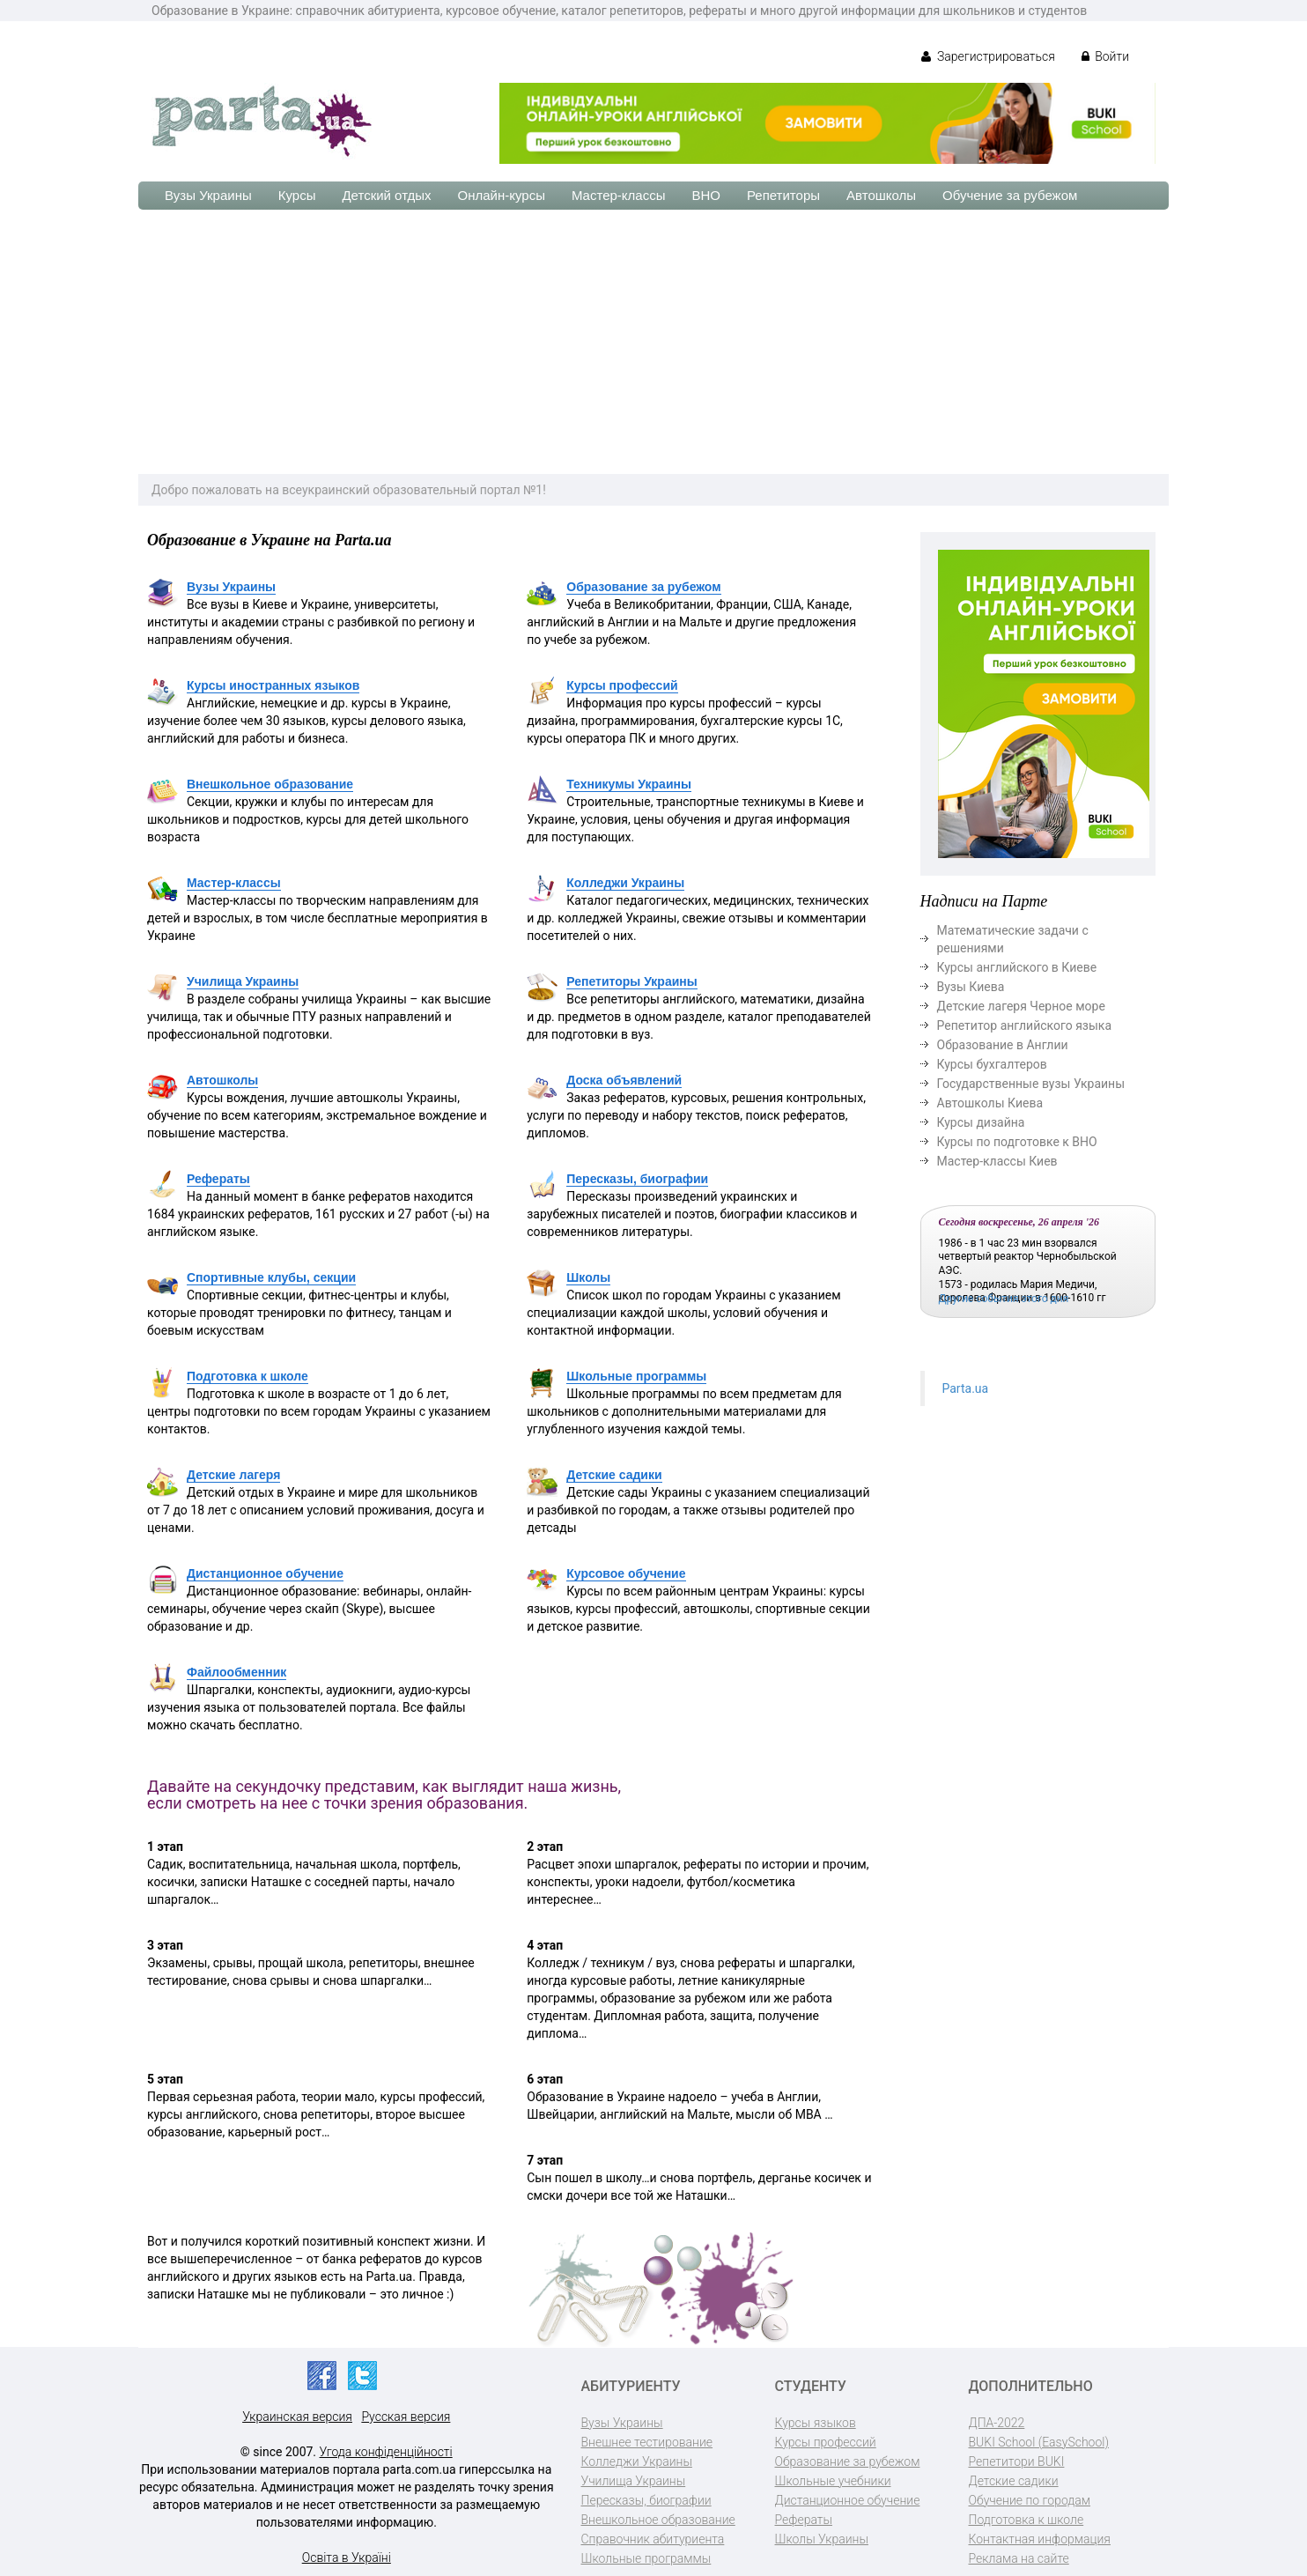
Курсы (297, 195)
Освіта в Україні (346, 2557)
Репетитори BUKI (1017, 2461)
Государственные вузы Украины (1031, 1084)
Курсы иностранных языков (273, 685)
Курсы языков (815, 2423)
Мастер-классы (619, 195)
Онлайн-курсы (501, 195)
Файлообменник (236, 1672)
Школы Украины (821, 2539)
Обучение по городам (1030, 2500)
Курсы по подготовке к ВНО (1017, 1142)
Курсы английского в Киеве (1017, 967)
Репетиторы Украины (631, 981)
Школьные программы (636, 1376)
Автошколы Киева (990, 1103)
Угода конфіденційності (386, 2452)
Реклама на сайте (1019, 2558)
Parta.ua (965, 1388)
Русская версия (405, 2416)
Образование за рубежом (643, 587)
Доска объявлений (624, 1080)
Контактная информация (1040, 2539)
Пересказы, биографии (637, 1179)
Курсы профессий (621, 685)
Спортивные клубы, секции (271, 1277)
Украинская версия (297, 2416)
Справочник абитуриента (653, 2539)
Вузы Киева (971, 987)
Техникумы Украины (628, 784)
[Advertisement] (653, 341)
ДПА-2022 (997, 2423)
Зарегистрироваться (987, 56)
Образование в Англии (1002, 1045)
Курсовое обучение (625, 1573)
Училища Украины (243, 981)
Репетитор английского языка (1024, 1025)
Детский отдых (386, 195)
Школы (588, 1277)
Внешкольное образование (270, 784)
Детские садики (613, 1475)
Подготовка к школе (247, 1376)
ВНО (705, 195)
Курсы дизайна (981, 1122)
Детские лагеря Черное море (1021, 1006)
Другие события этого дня (1004, 1298)
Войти (1105, 56)
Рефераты (218, 1179)
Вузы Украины (208, 195)
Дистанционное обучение (265, 1573)
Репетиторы (783, 195)
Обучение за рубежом (1009, 195)
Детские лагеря (233, 1475)
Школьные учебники (833, 2481)
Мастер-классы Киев (997, 1161)
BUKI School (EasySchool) (1039, 2442)
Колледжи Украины (625, 883)
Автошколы (881, 195)
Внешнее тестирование (647, 2442)
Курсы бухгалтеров (992, 1064)
